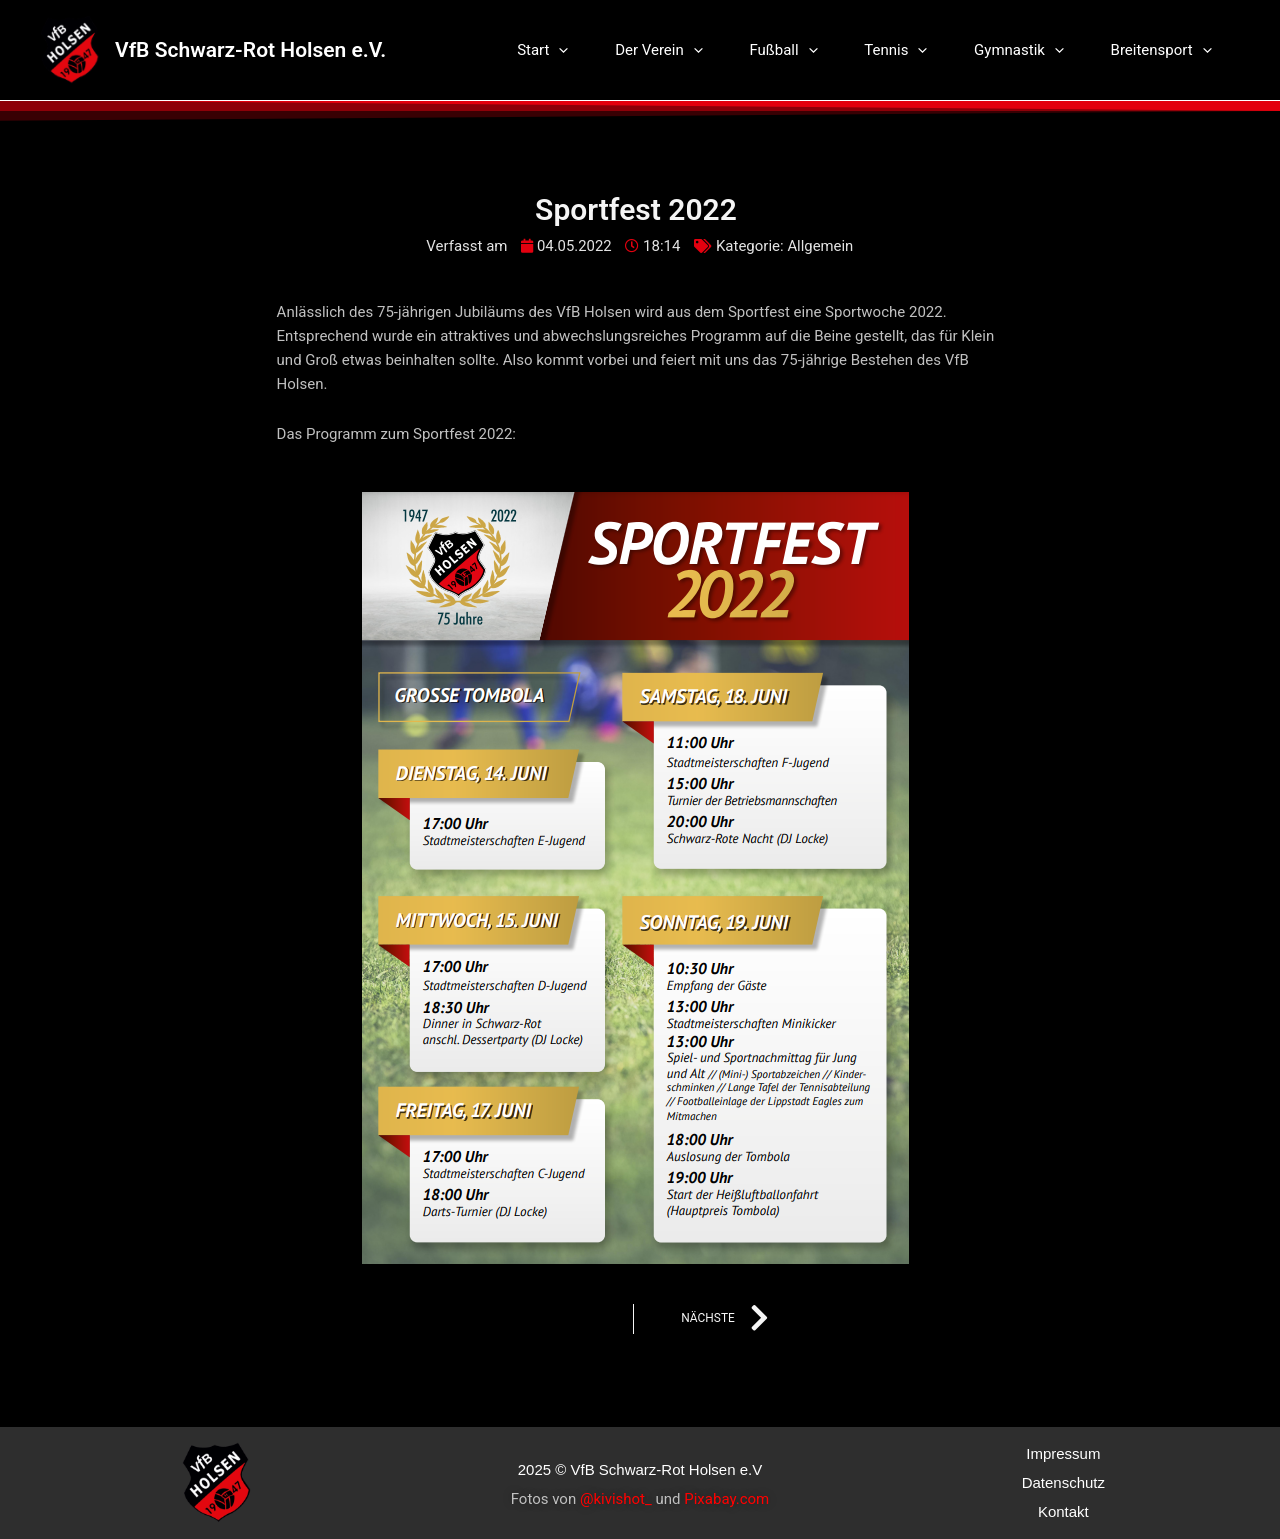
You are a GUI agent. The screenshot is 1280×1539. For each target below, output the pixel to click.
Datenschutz (1063, 1482)
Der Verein (689, 50)
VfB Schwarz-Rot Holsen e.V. (250, 50)
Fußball (807, 50)
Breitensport (1164, 50)
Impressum (1063, 1453)
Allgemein (820, 246)
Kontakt (1063, 1511)
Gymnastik (1029, 50)
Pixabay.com (726, 1499)
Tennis (912, 50)
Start (579, 50)
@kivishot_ (616, 1499)
